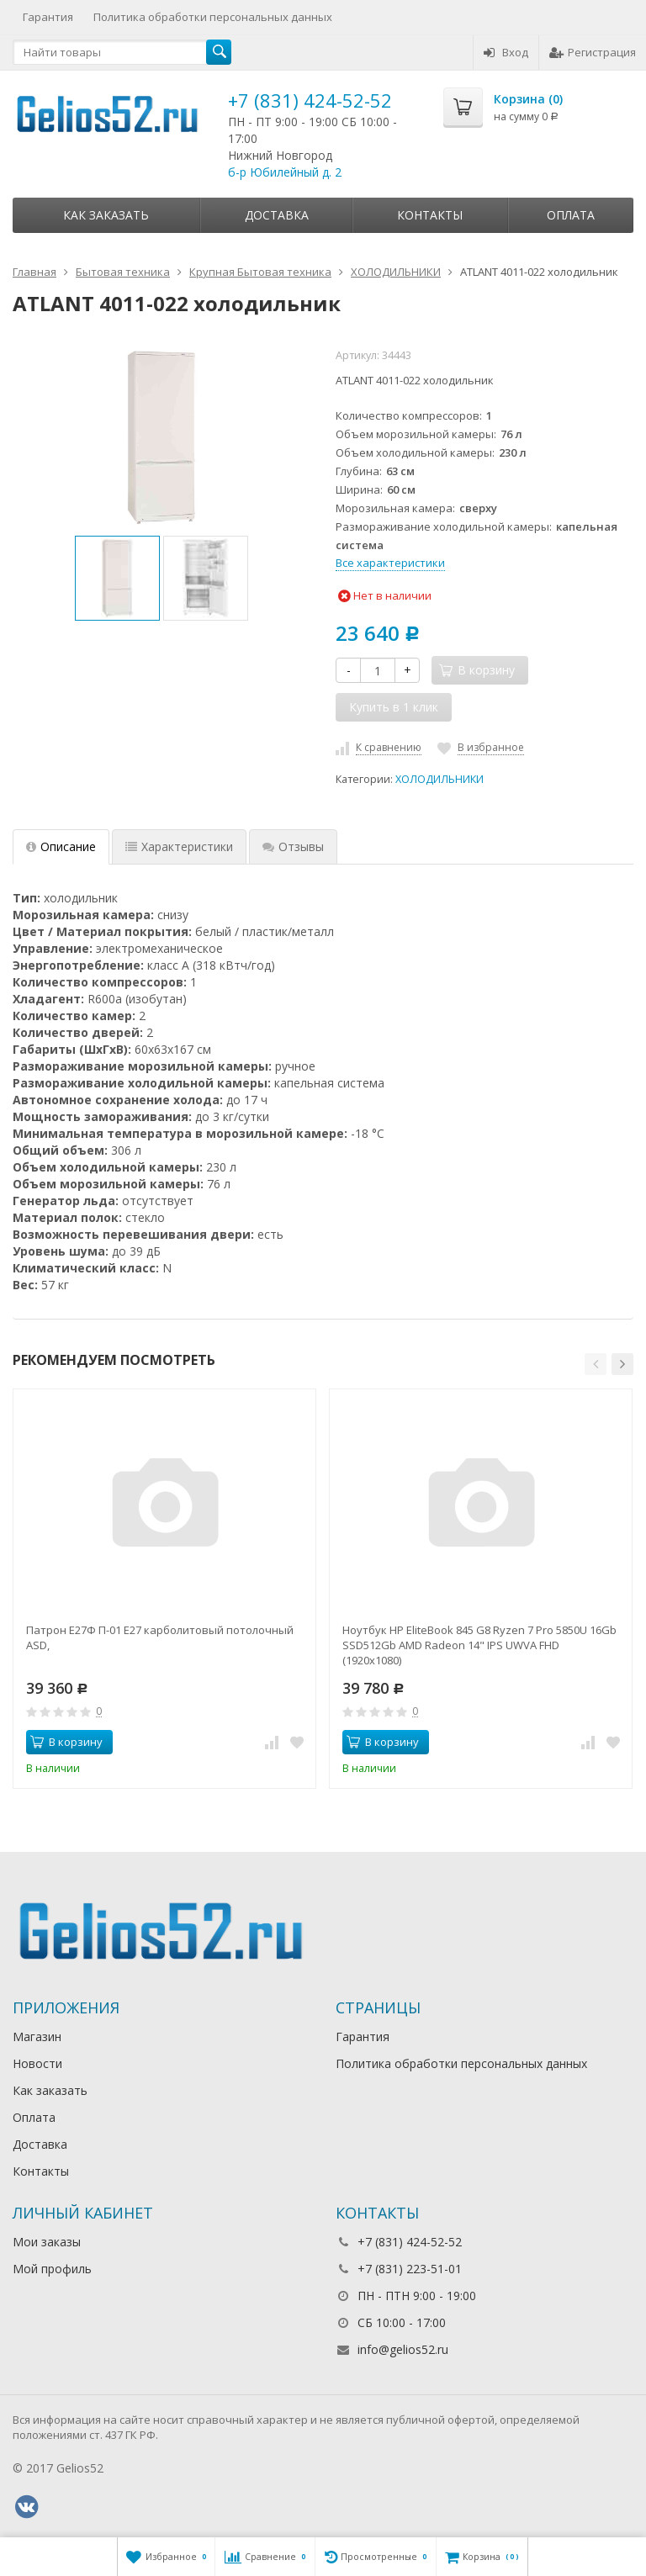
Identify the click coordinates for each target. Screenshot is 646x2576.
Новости (37, 2063)
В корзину (66, 1741)
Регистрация (592, 52)
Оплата (571, 215)
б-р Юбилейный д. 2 (285, 172)
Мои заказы (47, 2242)
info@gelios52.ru (402, 2349)
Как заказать (106, 215)
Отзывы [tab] (293, 846)
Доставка (277, 215)
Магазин (37, 2036)
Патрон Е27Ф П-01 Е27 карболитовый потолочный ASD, (160, 1637)
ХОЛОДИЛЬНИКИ (439, 779)
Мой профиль (52, 2269)
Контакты (430, 215)
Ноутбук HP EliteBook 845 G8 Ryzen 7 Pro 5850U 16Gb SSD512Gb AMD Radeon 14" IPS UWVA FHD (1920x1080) (479, 1645)
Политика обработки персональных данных (212, 16)
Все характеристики (390, 562)
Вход (506, 52)
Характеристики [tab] (179, 846)
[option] (117, 578)
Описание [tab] (61, 846)
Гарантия (48, 16)
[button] (595, 1364)
